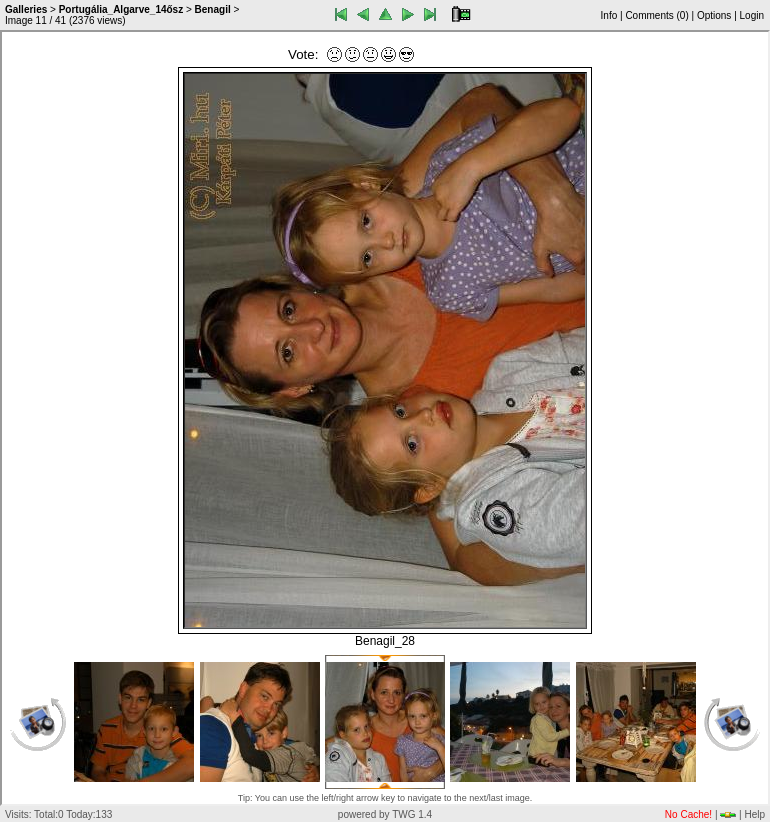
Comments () (656, 15)
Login (752, 15)
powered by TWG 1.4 (385, 814)
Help (754, 814)
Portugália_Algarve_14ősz (121, 9)
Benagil (213, 9)
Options (714, 15)
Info (609, 15)
